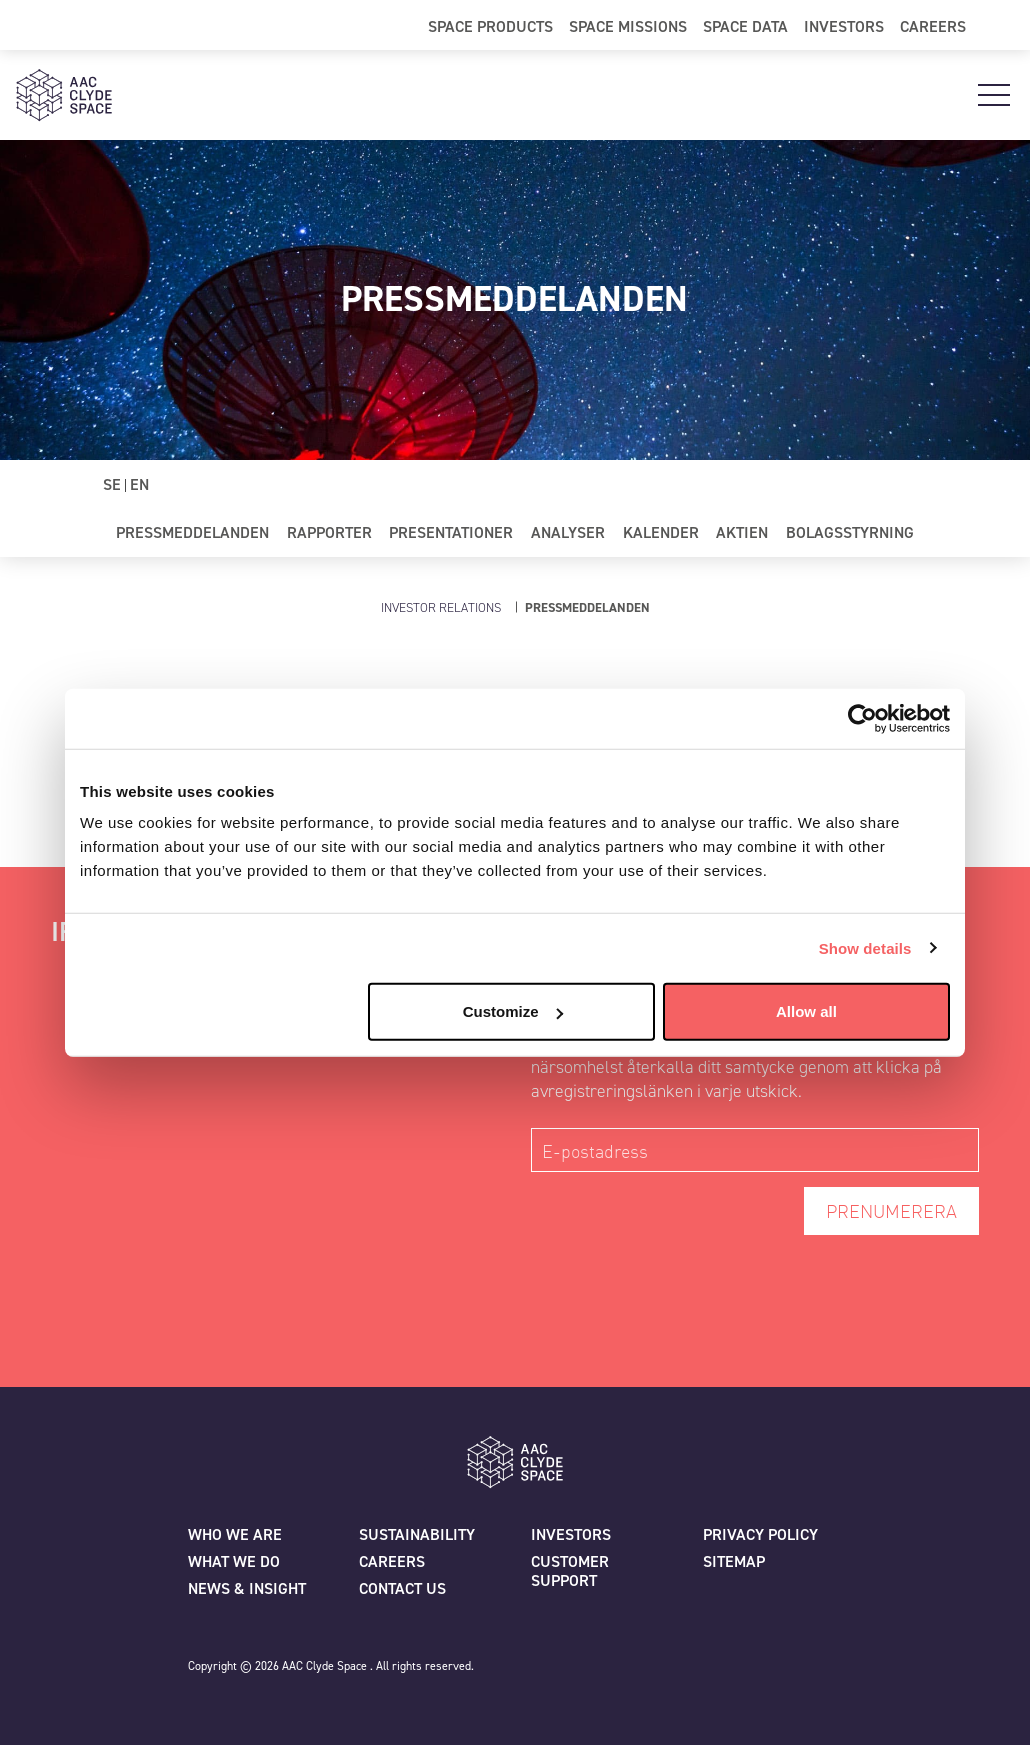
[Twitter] (547, 1674)
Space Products (490, 25)
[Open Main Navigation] (994, 95)
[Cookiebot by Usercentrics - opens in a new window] (862, 718)
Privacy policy (760, 1534)
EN (139, 484)
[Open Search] (998, 25)
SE (112, 484)
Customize (513, 1011)
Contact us (402, 1588)
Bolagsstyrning (850, 532)
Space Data (745, 25)
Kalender (661, 532)
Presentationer (451, 532)
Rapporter (329, 532)
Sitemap (734, 1561)
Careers (933, 25)
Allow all (806, 1011)
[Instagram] (703, 1674)
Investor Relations (441, 607)
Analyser (568, 532)
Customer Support (570, 1571)
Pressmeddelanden (192, 532)
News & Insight (247, 1588)
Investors (844, 25)
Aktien (742, 532)
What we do (234, 1561)
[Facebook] (599, 1674)
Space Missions (628, 25)
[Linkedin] (651, 1674)
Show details (865, 947)
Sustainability (417, 1534)
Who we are (235, 1534)
